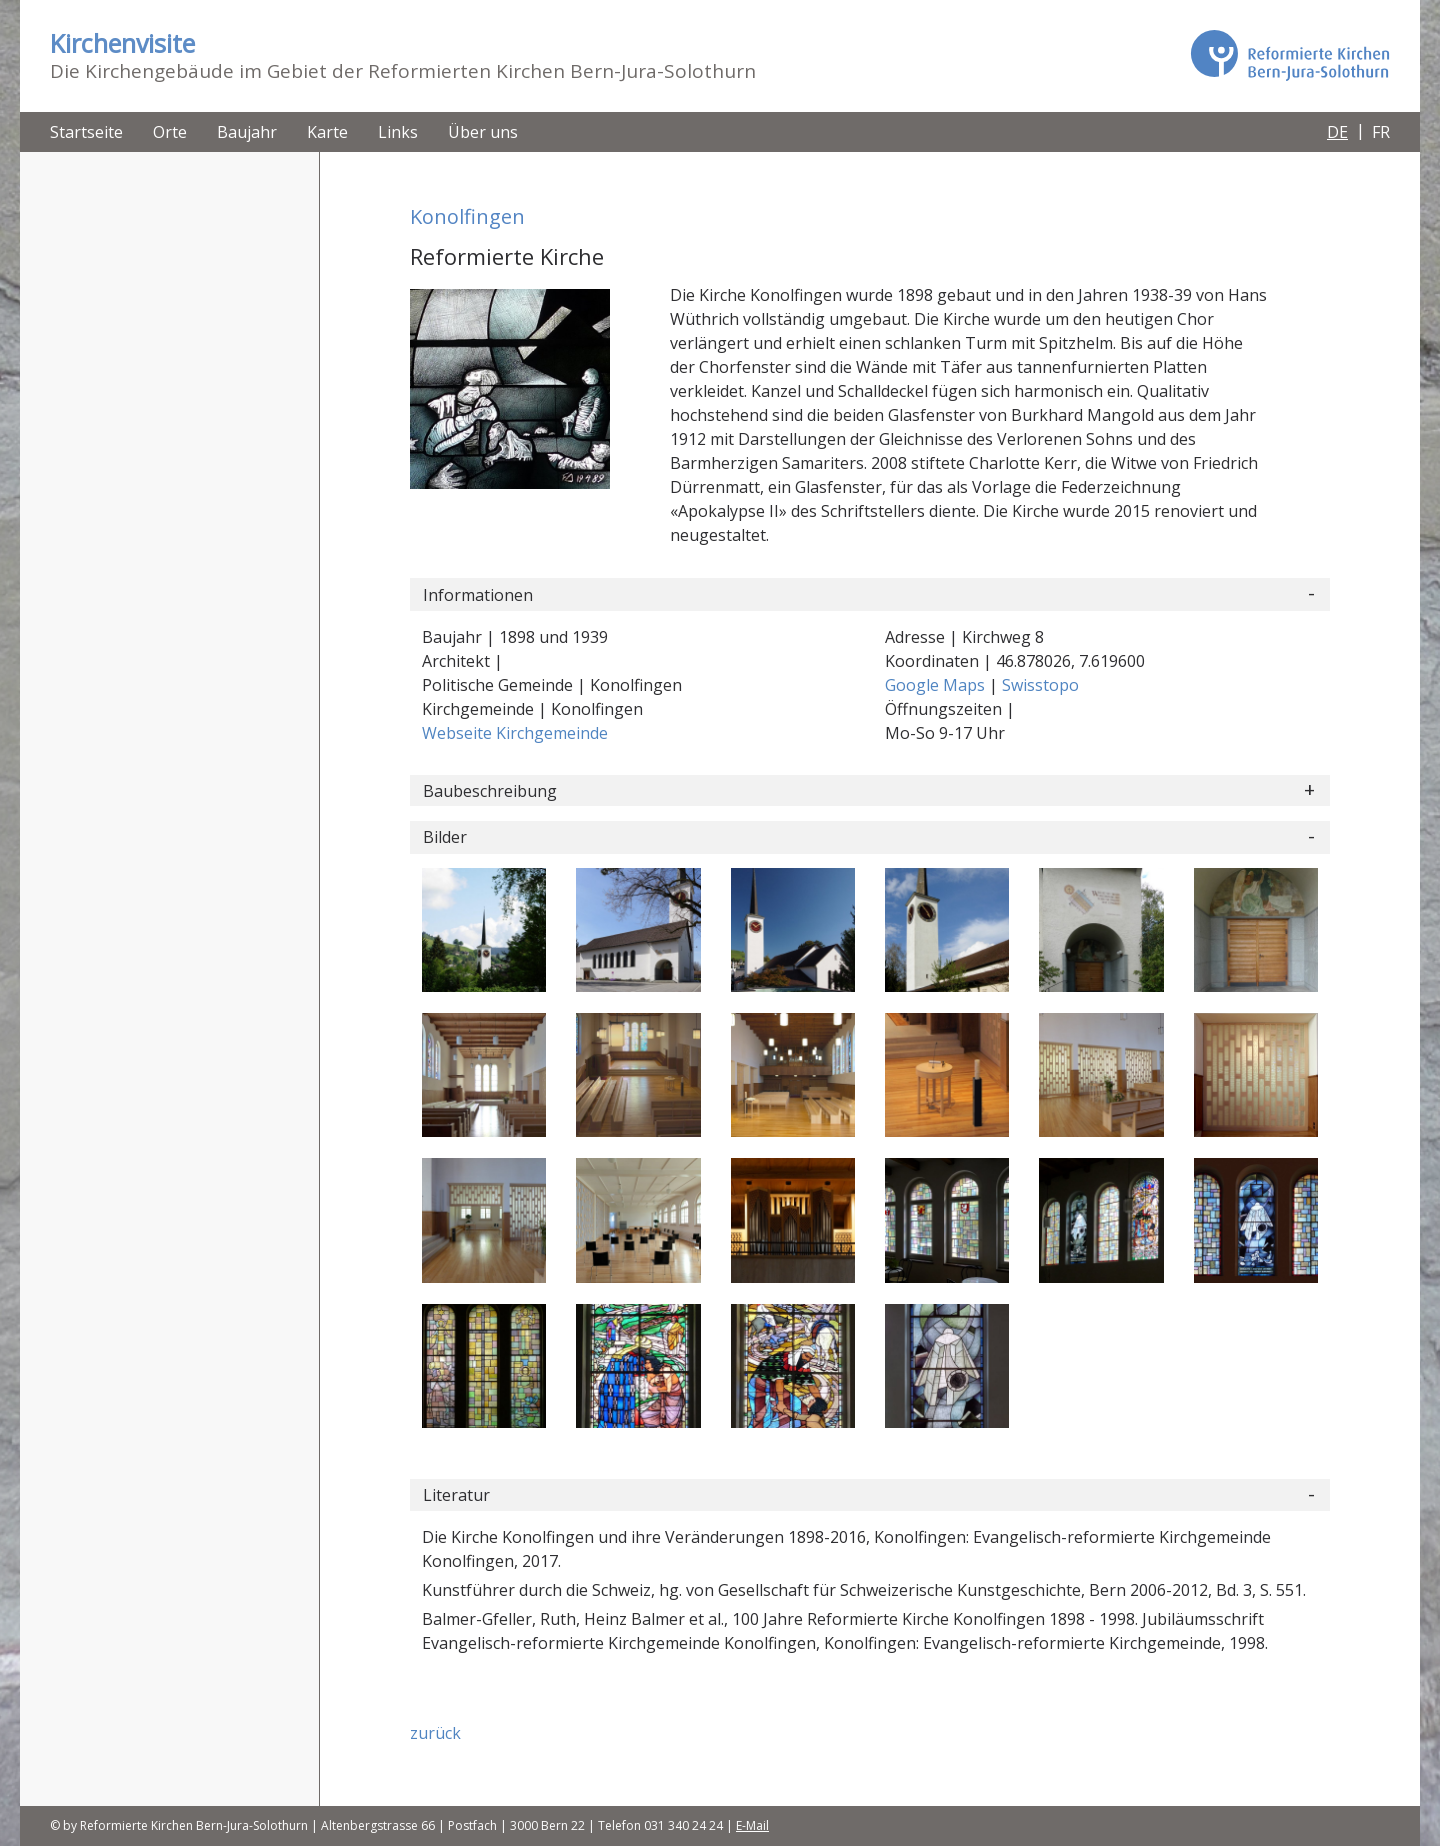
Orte (170, 132)
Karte (327, 132)
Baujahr (247, 132)
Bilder (445, 837)
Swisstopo (1040, 685)
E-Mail (752, 1825)
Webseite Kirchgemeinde (515, 733)
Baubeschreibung (490, 791)
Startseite (86, 132)
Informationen (478, 595)
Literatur (456, 1495)
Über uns (483, 132)
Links (398, 132)
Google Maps (937, 685)
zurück (435, 1733)
